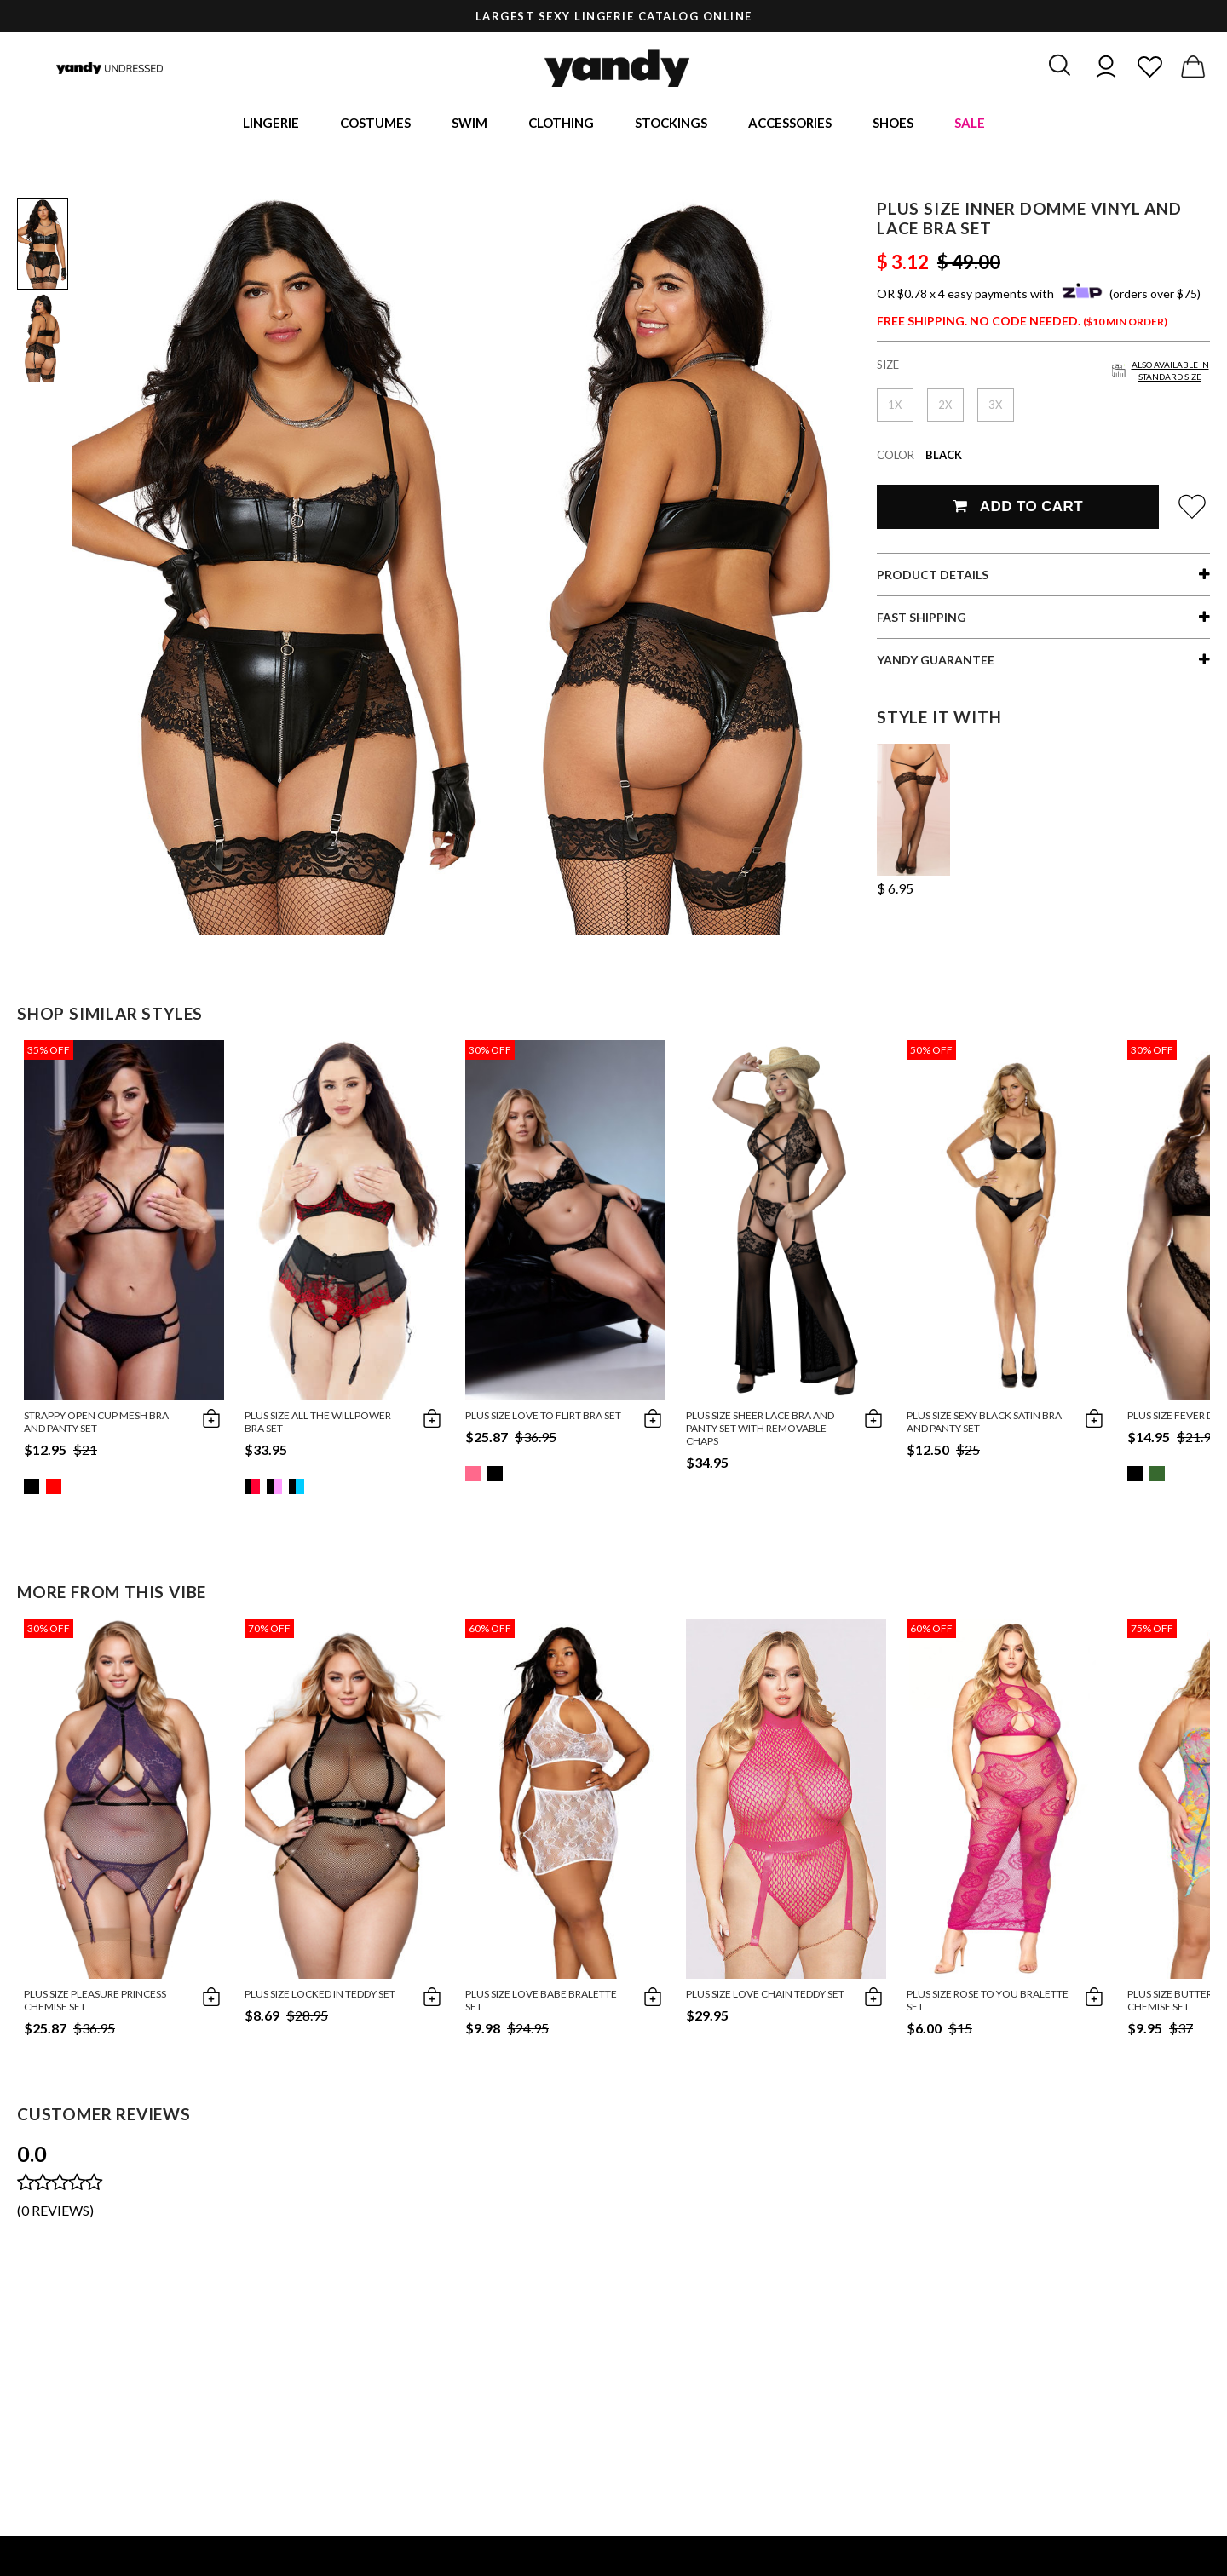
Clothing (561, 123)
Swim (469, 123)
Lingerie (271, 123)
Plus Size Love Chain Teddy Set (765, 1996)
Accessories (790, 123)
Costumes (375, 123)
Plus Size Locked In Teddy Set (320, 1996)
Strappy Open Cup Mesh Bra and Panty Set (96, 1424)
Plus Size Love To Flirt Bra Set (543, 1418)
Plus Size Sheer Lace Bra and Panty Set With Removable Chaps (760, 1431)
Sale (969, 123)
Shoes (893, 123)
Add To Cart (1018, 509)
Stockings (671, 123)
